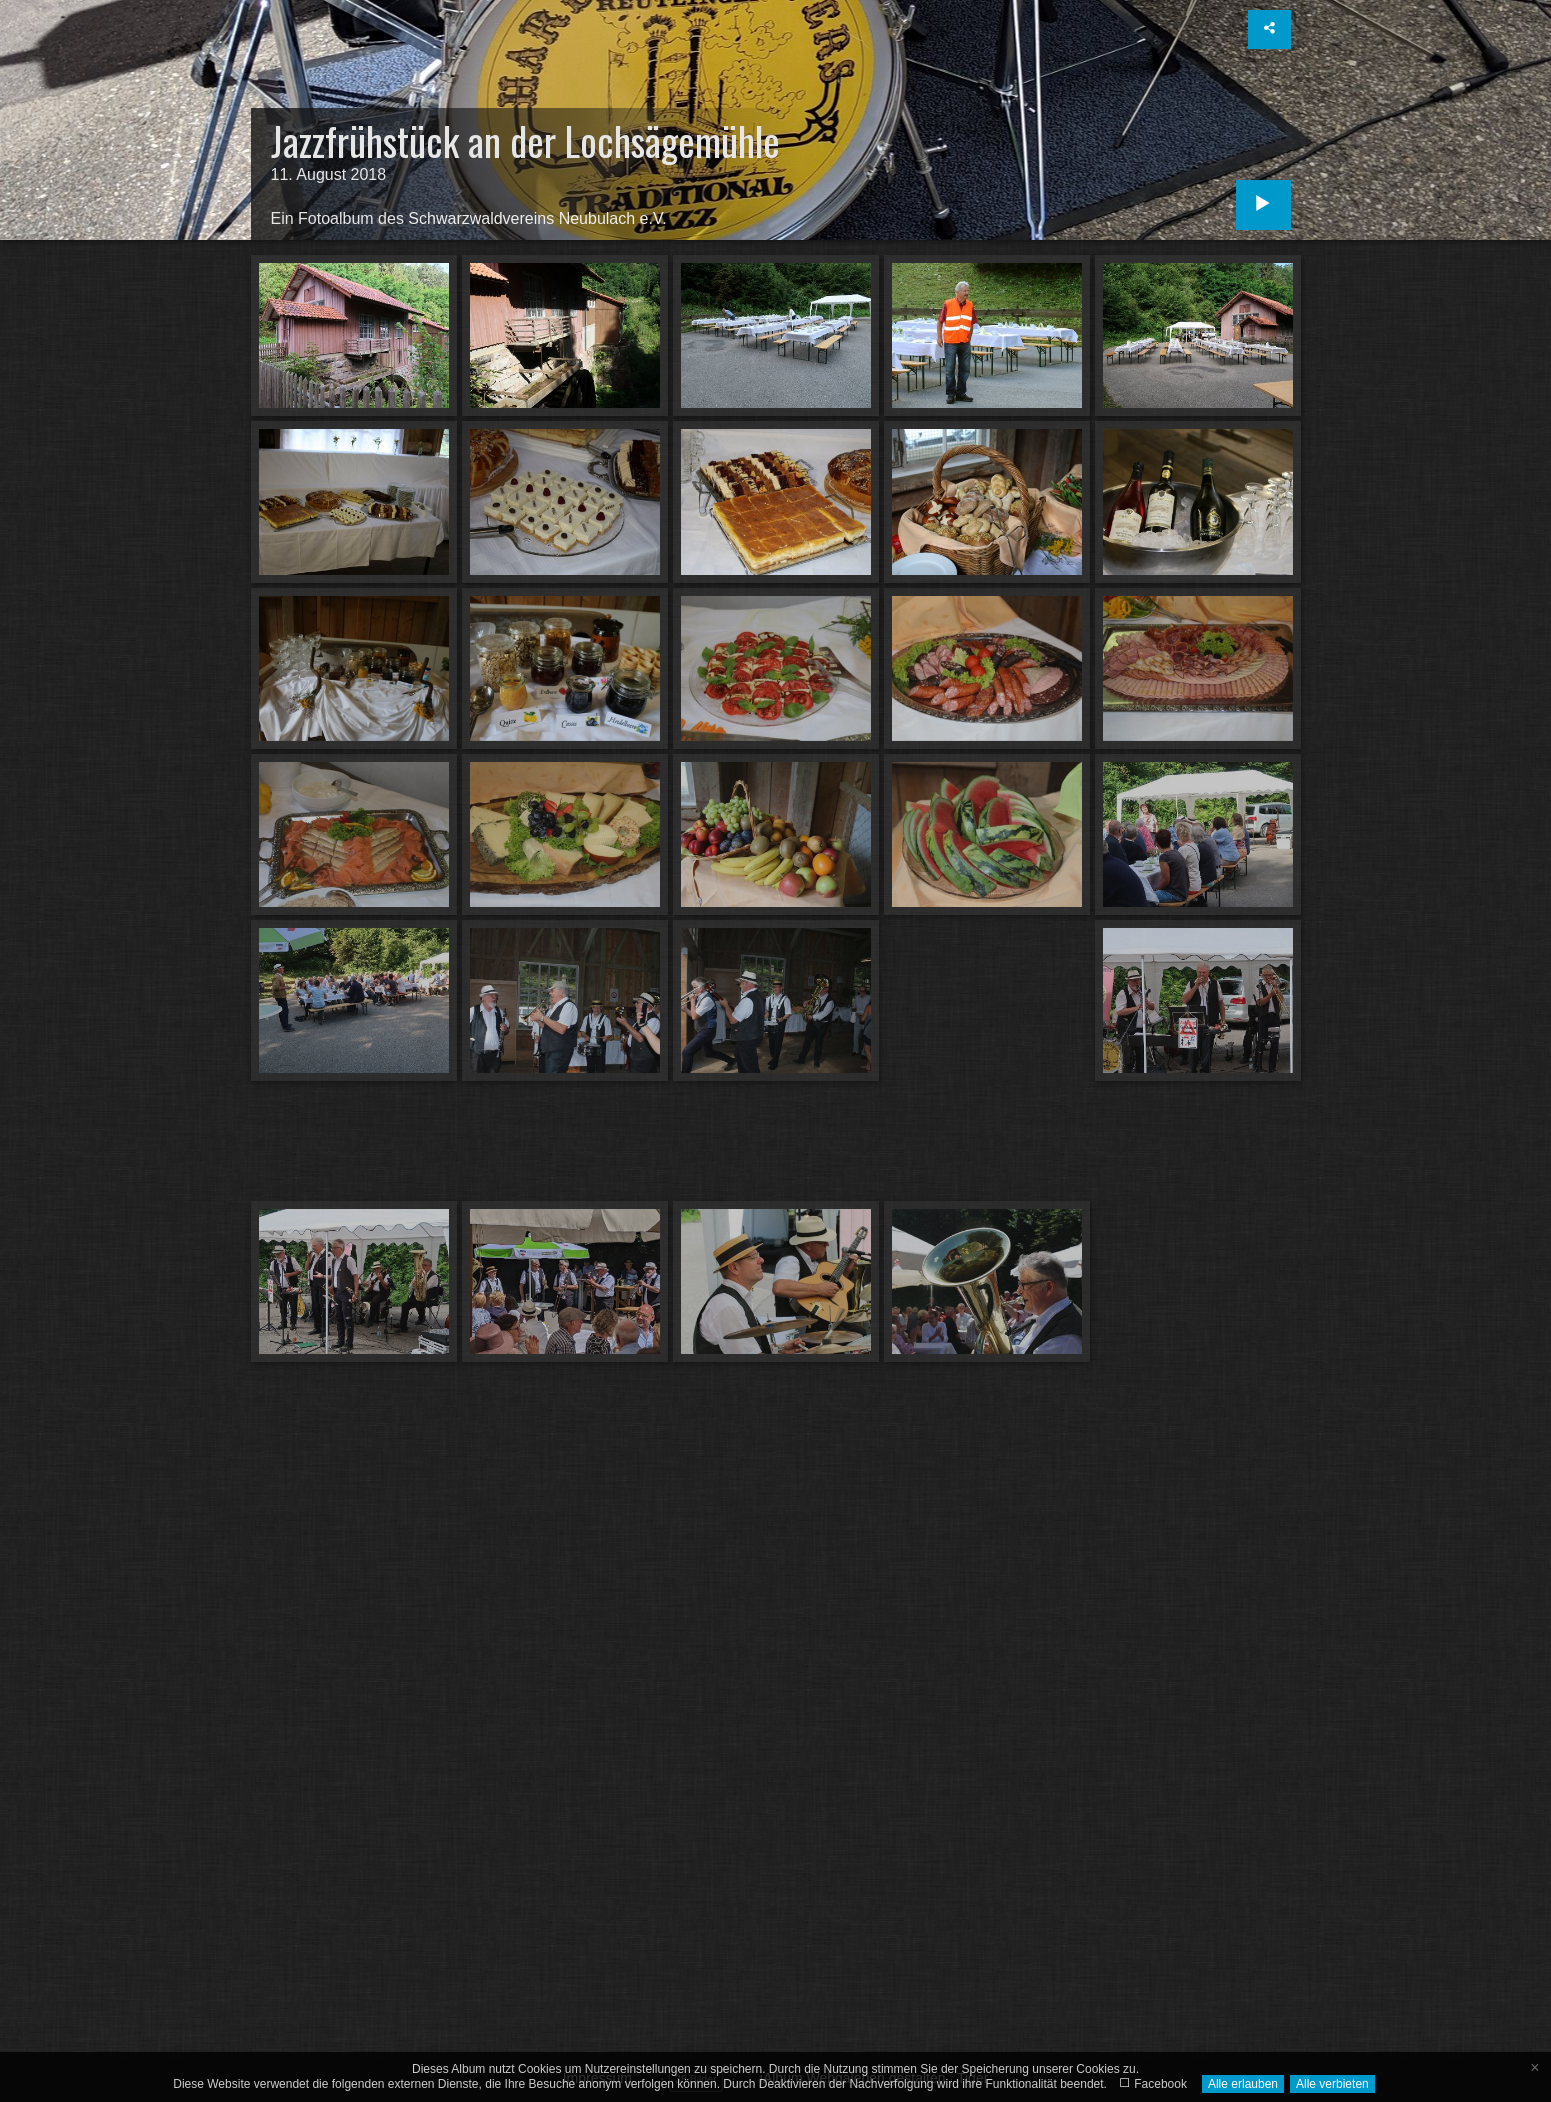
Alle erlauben (1243, 2084)
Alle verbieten (1332, 2084)
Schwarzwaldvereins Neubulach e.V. (537, 218)
